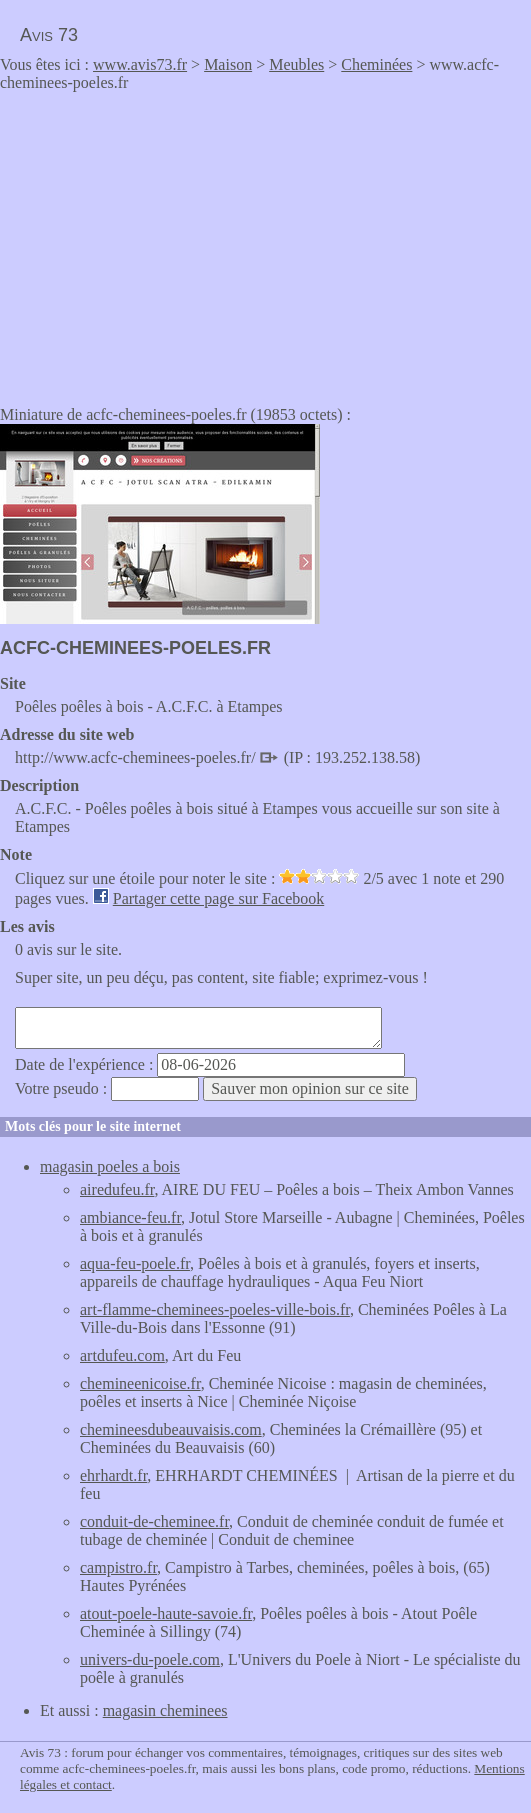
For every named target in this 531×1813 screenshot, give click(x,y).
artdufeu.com (122, 1355)
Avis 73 (49, 35)
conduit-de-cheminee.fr (154, 1521)
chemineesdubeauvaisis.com (171, 1429)
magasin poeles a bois (110, 1166)
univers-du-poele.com (150, 1659)
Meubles (296, 64)
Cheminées (376, 64)
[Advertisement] (168, 242)
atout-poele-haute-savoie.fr (166, 1613)
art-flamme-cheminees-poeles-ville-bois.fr (215, 1309)
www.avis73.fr (140, 64)
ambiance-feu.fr (130, 1217)
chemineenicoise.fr (140, 1383)
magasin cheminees (165, 1710)
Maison (228, 64)
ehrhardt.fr (113, 1475)
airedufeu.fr (117, 1189)
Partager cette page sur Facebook (218, 898)
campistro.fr (118, 1567)
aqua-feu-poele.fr (135, 1263)
